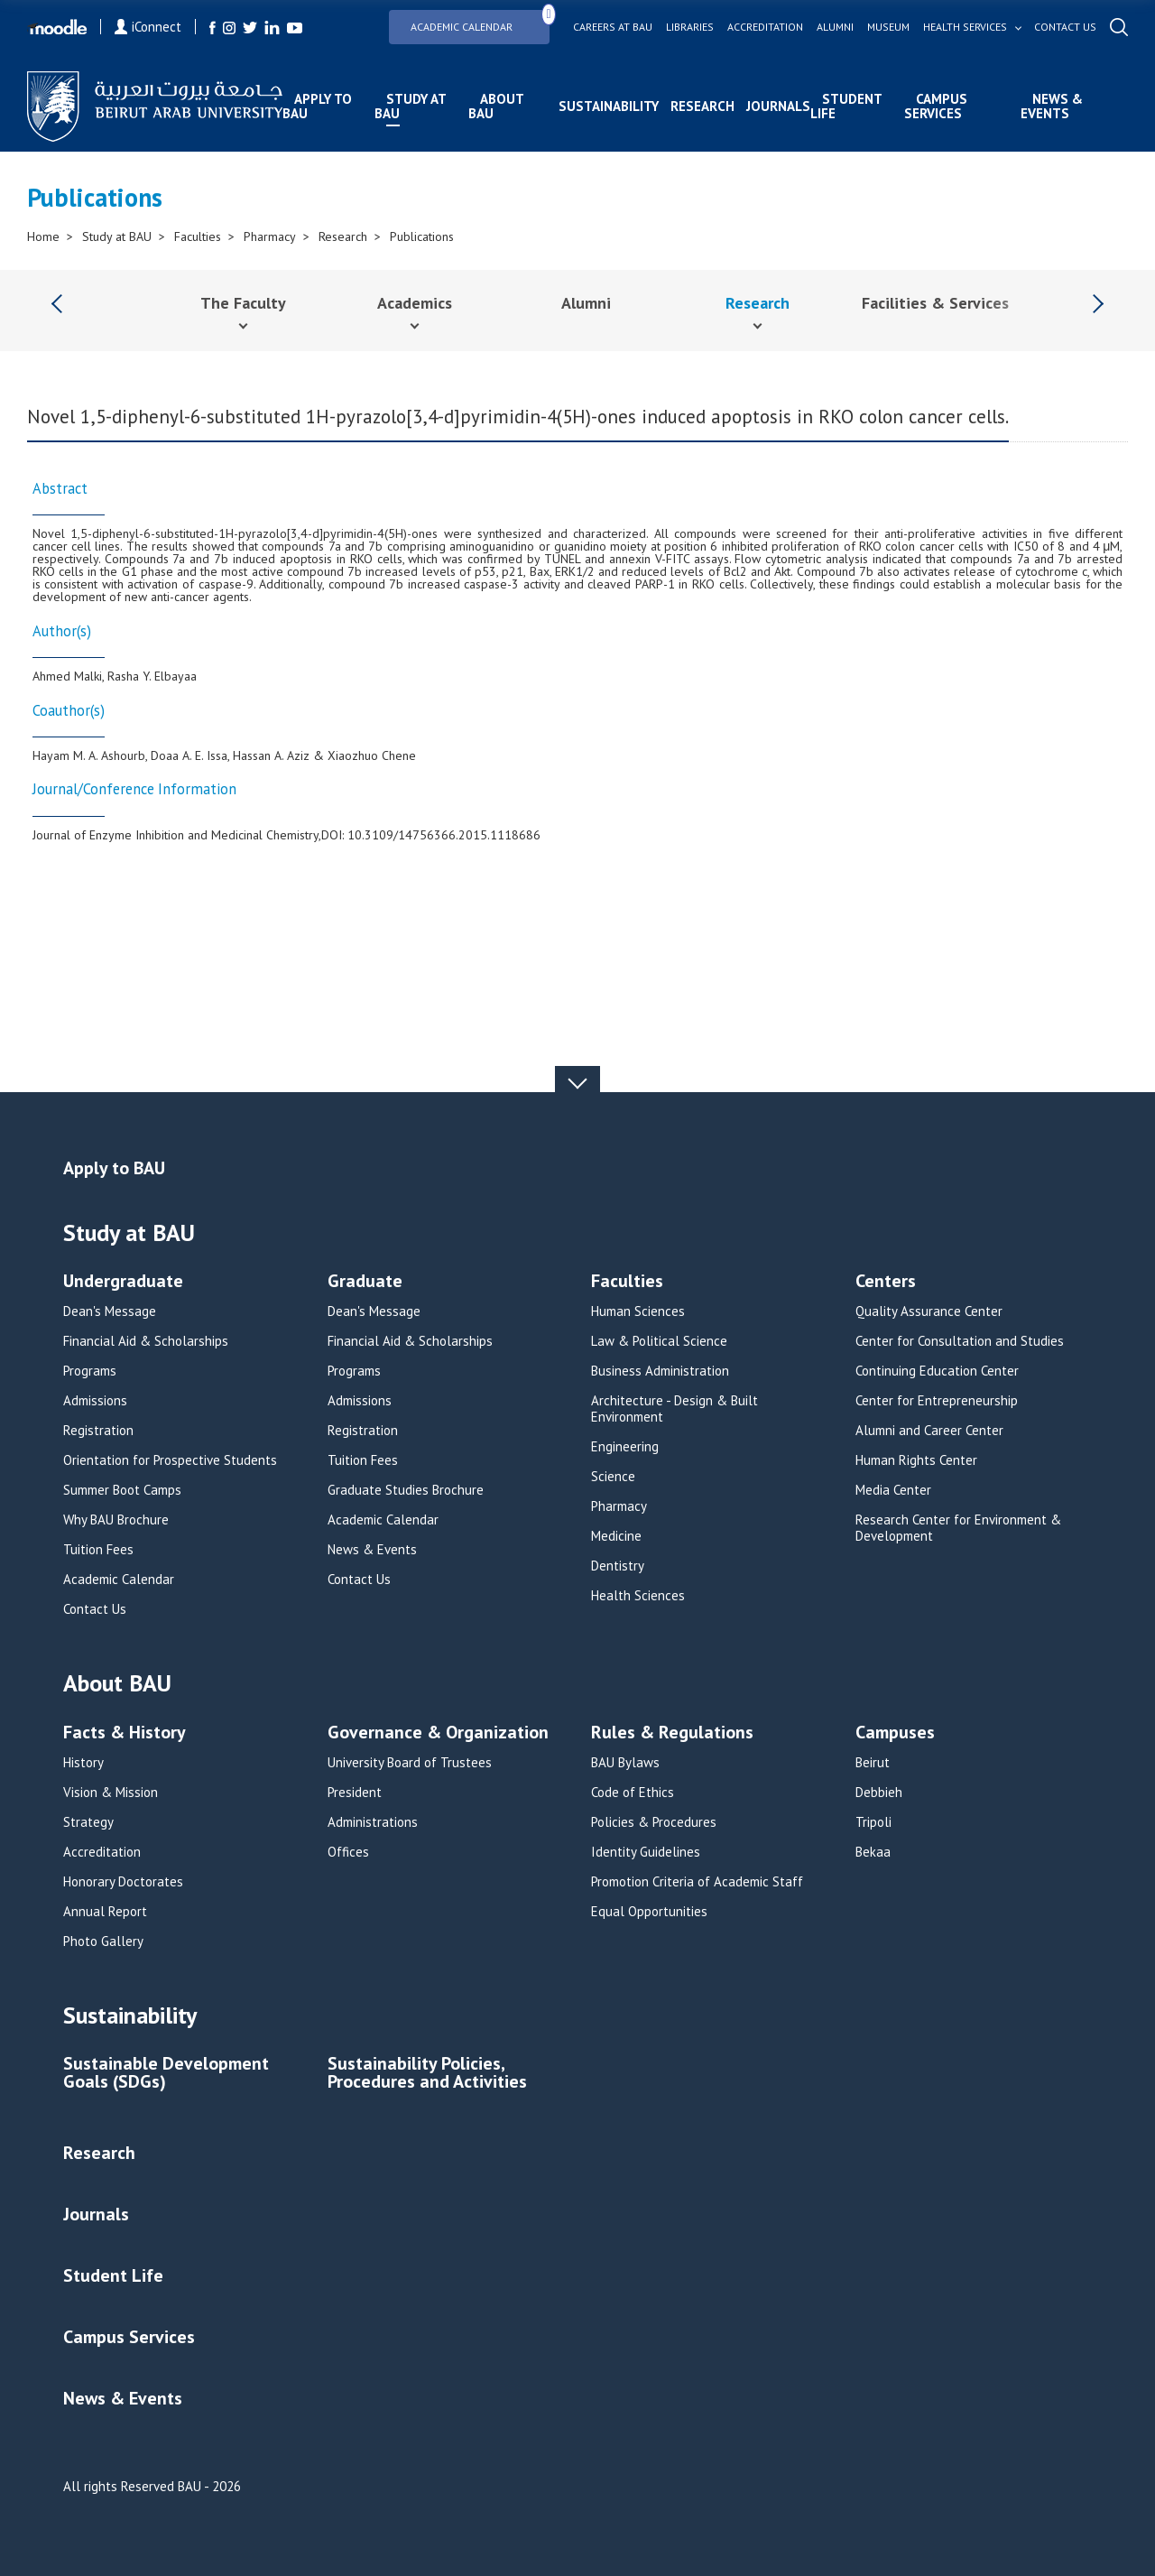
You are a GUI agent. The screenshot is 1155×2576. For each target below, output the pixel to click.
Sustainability (609, 106)
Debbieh (878, 1792)
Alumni (835, 27)
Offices (348, 1852)
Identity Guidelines (645, 1852)
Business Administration (660, 1371)
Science (613, 1477)
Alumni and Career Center (929, 1430)
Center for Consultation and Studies (959, 1341)
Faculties (197, 236)
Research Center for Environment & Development (958, 1528)
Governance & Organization (438, 1733)
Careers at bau (612, 27)
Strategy (88, 1822)
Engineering (625, 1447)
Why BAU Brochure (116, 1520)
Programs (89, 1371)
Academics (414, 302)
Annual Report (105, 1912)
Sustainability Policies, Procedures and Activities (427, 2073)
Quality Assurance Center (929, 1311)
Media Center (893, 1490)
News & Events (1052, 106)
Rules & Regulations (672, 1733)
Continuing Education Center (937, 1371)
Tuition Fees (98, 1550)
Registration (98, 1430)
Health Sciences (638, 1596)
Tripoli (873, 1822)
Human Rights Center (916, 1460)
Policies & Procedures (653, 1822)
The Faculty (243, 302)
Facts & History (124, 1733)
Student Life (846, 106)
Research (702, 106)
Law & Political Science (659, 1341)
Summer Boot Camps (122, 1490)
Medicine (616, 1536)
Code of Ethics (632, 1792)
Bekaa (873, 1852)
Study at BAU (410, 106)
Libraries (690, 27)
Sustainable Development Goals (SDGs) (166, 2073)
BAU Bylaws (625, 1763)
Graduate (365, 1282)
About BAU (495, 106)
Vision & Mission (110, 1792)
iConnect (148, 26)
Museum (888, 27)
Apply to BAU (317, 106)
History (83, 1763)
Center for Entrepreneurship (936, 1401)
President (355, 1792)
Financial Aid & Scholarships (145, 1341)
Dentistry (617, 1566)
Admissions (95, 1401)
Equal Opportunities (649, 1912)
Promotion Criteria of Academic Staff (697, 1882)
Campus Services (935, 106)
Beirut (872, 1763)
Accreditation (765, 27)
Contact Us (94, 1609)
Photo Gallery (103, 1941)
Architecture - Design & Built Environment (674, 1409)
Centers (885, 1282)
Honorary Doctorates (123, 1882)
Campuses (895, 1733)
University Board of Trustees (410, 1763)
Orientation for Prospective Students (170, 1460)
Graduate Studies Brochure (406, 1490)
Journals (778, 106)
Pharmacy (270, 236)
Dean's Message (109, 1311)
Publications (422, 236)
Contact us (1065, 27)
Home (43, 236)
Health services (965, 27)
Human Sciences (638, 1311)
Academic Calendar (480, 21)
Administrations (373, 1822)
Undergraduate (123, 1282)
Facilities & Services (935, 302)
